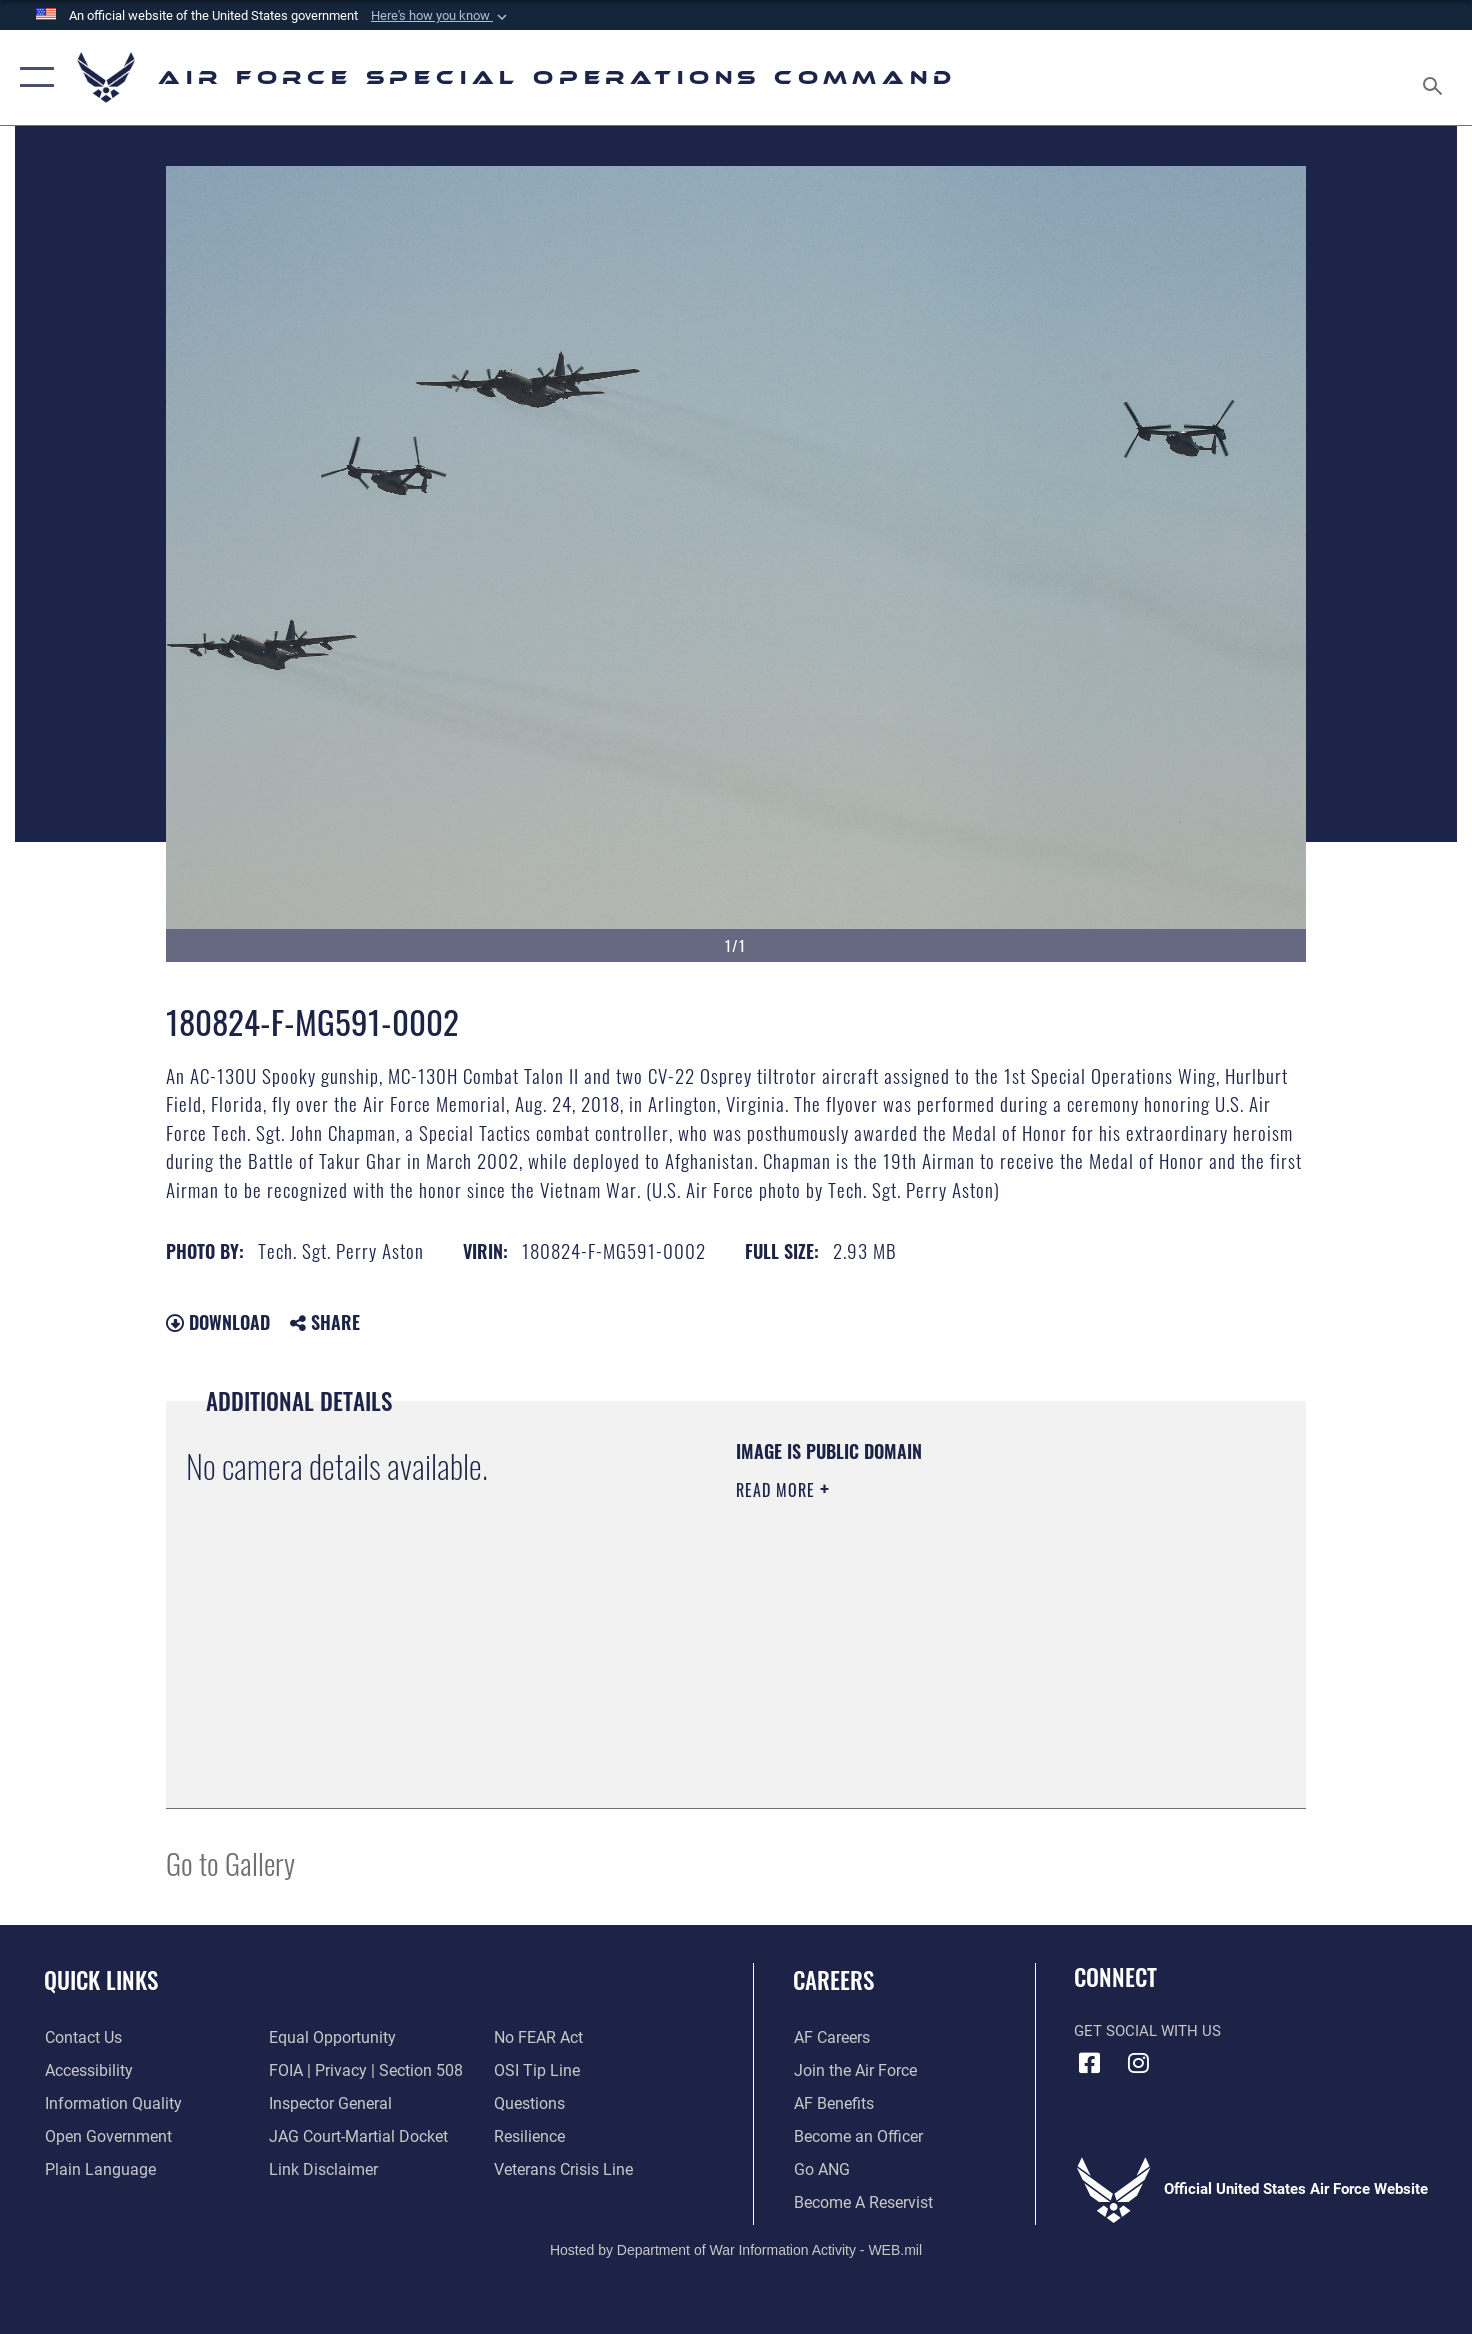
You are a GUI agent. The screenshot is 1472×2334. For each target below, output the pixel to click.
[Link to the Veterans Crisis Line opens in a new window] (561, 2170)
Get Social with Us (1147, 2031)
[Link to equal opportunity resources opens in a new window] (328, 2038)
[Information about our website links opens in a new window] (321, 2170)
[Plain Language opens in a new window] (94, 2170)
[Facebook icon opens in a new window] (1089, 2063)
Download (218, 1322)
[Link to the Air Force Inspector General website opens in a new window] (328, 2104)
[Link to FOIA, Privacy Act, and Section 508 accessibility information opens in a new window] (360, 2071)
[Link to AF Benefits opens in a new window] (831, 2104)
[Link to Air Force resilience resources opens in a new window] (528, 2137)
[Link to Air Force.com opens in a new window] (852, 2071)
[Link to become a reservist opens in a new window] (860, 2203)
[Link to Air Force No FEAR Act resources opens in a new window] (537, 2038)
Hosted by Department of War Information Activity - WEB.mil (736, 2250)
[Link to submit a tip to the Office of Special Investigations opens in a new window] (534, 2071)
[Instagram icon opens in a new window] (1139, 2063)
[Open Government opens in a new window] (103, 2137)
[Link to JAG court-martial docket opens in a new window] (355, 2137)
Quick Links (101, 1980)
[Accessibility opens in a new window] (87, 2071)
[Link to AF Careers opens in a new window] (830, 2038)
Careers (833, 1980)
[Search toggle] (1435, 77)
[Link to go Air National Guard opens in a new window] (820, 2170)
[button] (441, 16)
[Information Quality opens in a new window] (108, 2104)
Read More (778, 1490)
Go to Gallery (230, 1862)
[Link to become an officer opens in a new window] (854, 2137)
